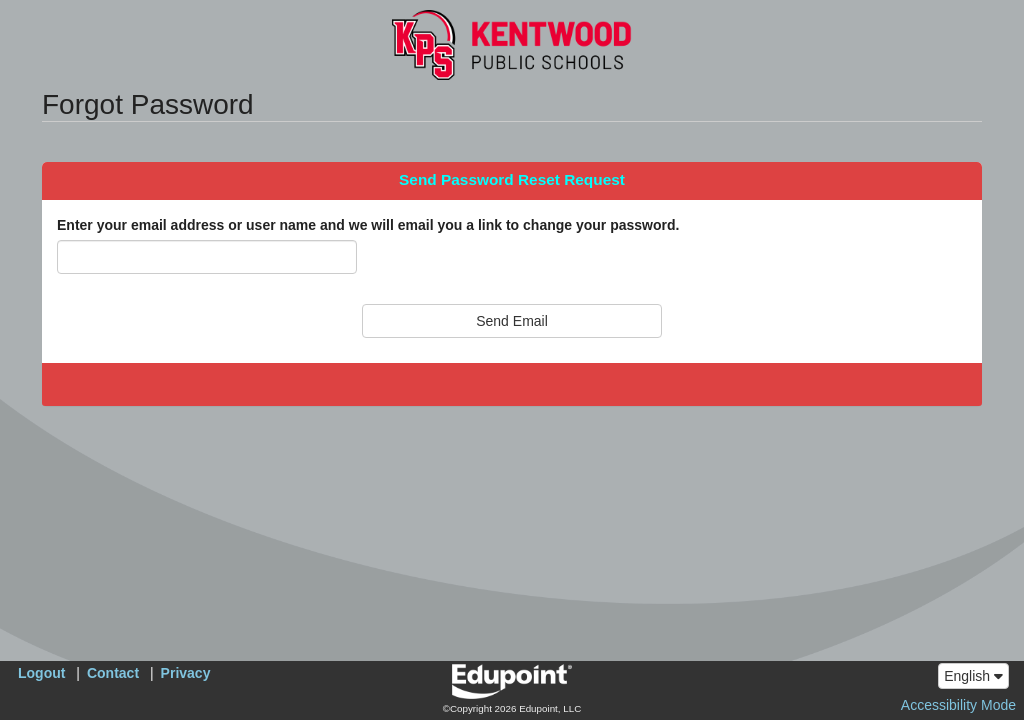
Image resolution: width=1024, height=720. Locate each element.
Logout (41, 673)
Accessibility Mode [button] (958, 705)
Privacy (186, 673)
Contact (113, 673)
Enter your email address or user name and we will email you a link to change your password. (368, 225)
